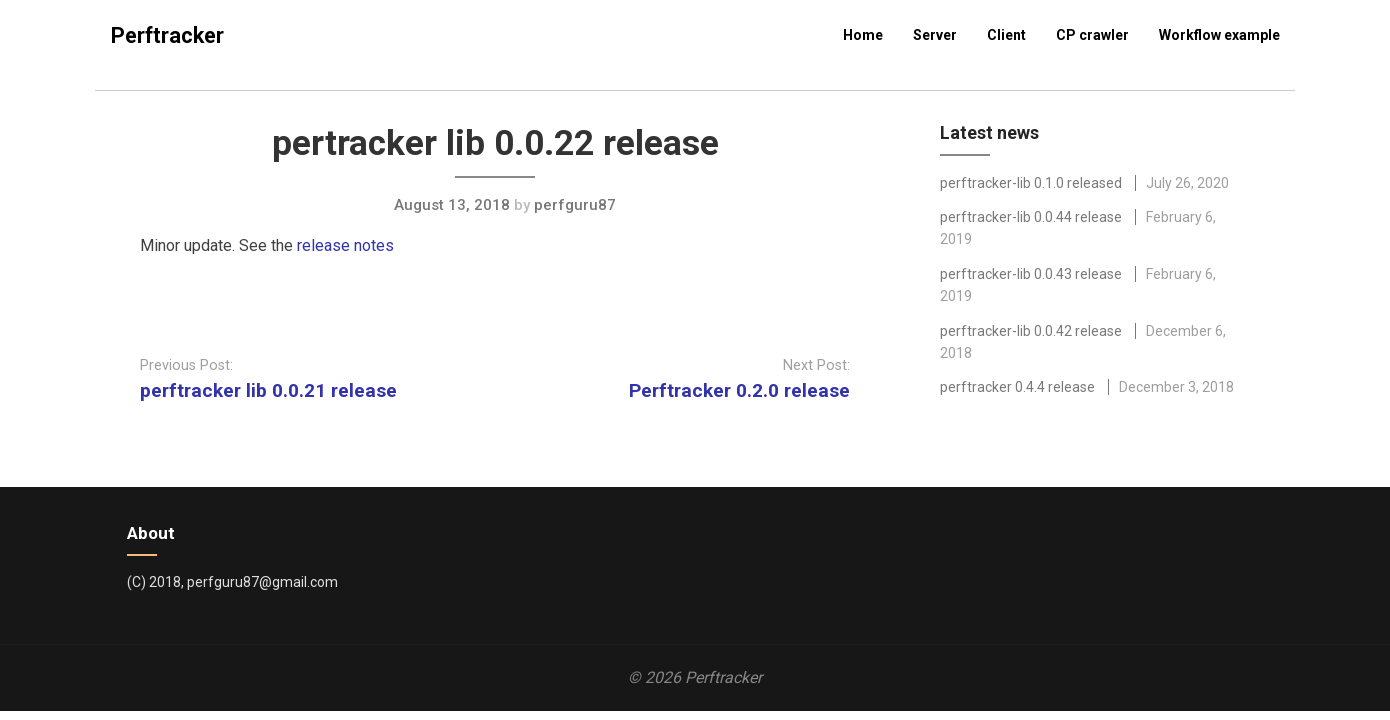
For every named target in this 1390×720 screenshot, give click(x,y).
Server (935, 35)
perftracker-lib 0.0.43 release (1031, 274)
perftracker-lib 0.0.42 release (1031, 331)
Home (863, 35)
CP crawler (1092, 35)
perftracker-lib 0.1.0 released (1031, 183)
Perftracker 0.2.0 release (739, 390)
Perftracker (167, 35)
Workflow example (1219, 35)
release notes (345, 245)
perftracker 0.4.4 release (1017, 387)
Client (1006, 35)
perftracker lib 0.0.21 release (268, 390)
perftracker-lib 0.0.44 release (1031, 217)
